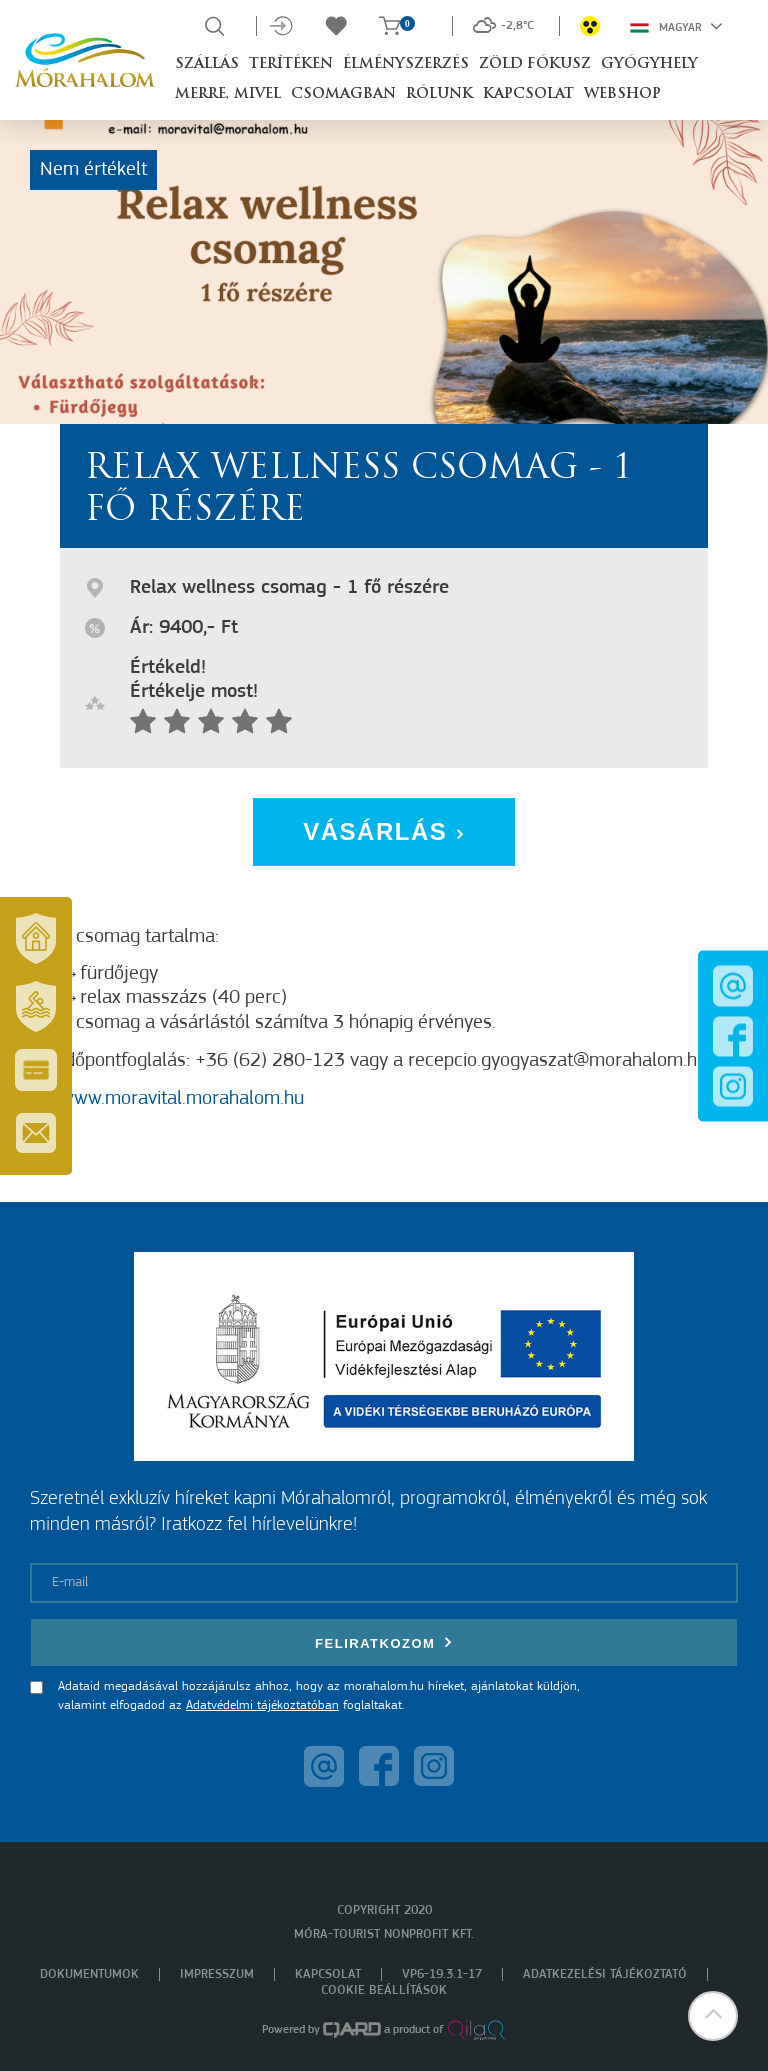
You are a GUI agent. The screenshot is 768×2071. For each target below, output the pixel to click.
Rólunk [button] (439, 94)
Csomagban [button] (343, 94)
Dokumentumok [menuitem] (89, 1974)
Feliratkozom (384, 1642)
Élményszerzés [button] (406, 64)
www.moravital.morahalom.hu (182, 1099)
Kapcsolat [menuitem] (328, 1974)
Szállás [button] (207, 64)
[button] (713, 2016)
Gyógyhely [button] (649, 64)
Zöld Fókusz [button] (535, 64)
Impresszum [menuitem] (217, 1974)
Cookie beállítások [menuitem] (384, 1990)
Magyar (676, 26)
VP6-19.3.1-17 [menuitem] (442, 1974)
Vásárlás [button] (384, 831)
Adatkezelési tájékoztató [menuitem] (605, 1974)
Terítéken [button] (291, 64)
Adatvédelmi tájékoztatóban (262, 1705)
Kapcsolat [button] (528, 94)
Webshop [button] (622, 94)
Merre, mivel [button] (228, 94)
